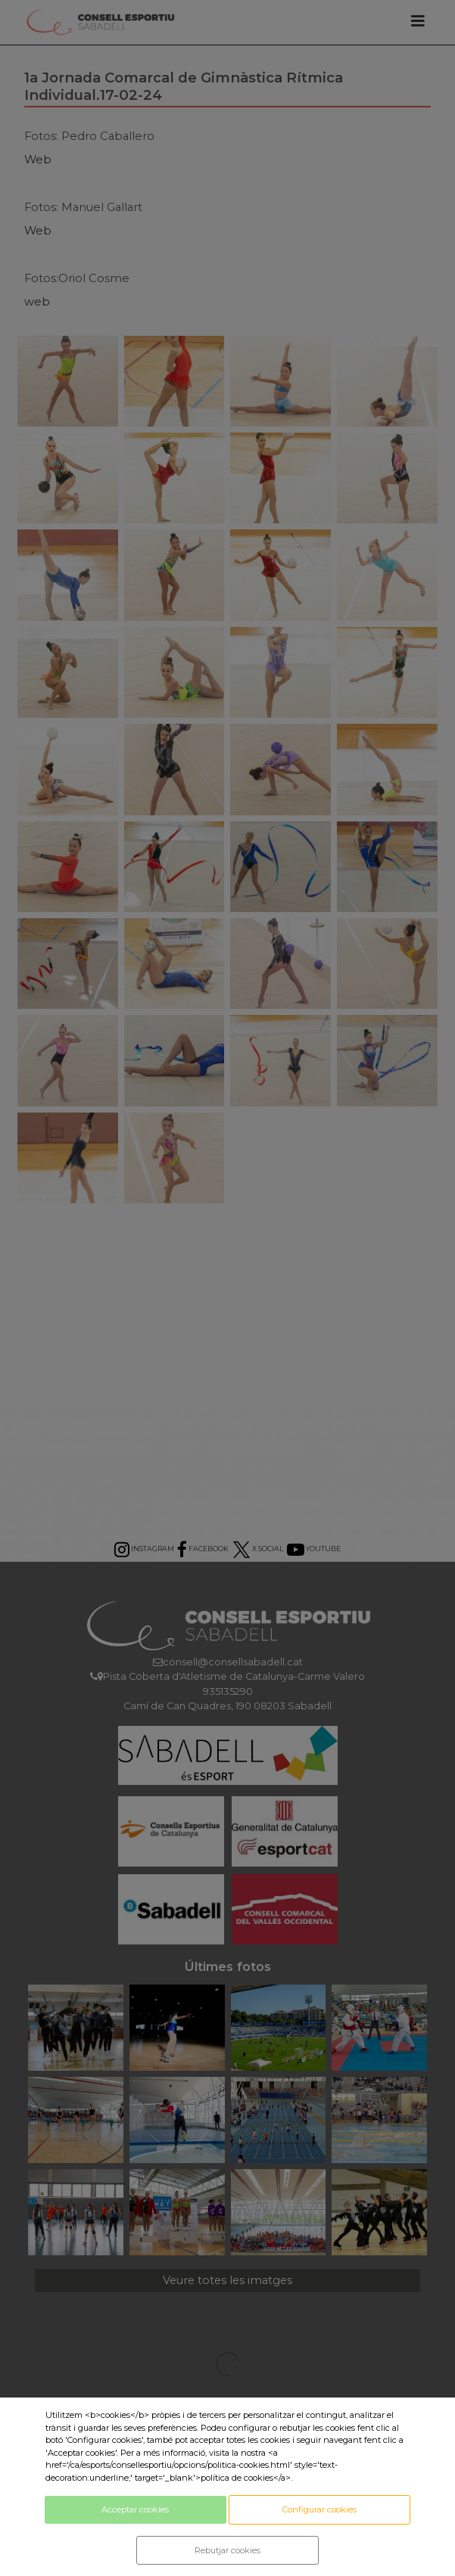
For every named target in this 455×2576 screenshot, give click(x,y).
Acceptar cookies (135, 2509)
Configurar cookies (319, 2509)
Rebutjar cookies (227, 2550)
